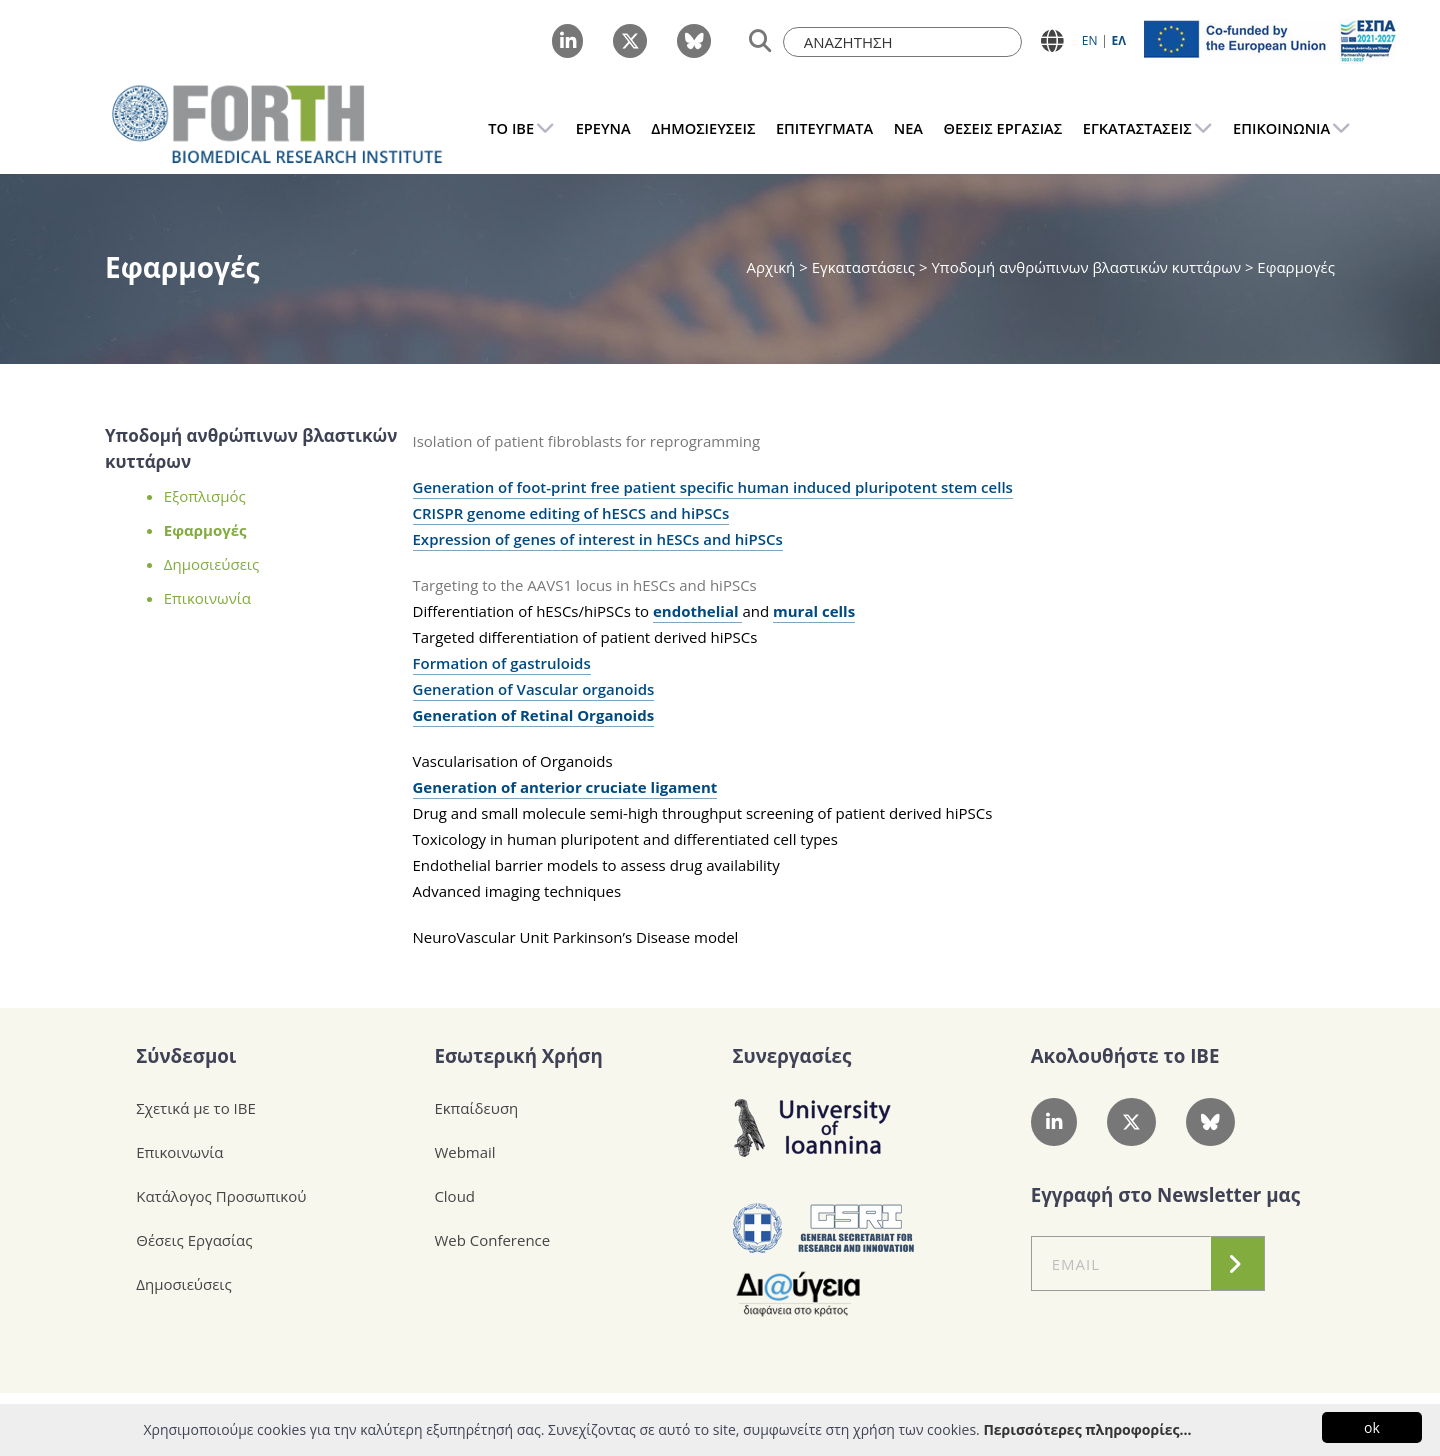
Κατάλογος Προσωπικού (221, 1196)
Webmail (464, 1152)
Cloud (454, 1196)
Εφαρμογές (205, 530)
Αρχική (772, 267)
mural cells (814, 611)
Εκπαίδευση (476, 1108)
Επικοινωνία (207, 598)
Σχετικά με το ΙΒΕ (196, 1108)
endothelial (697, 611)
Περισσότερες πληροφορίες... (1087, 1429)
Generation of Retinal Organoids (534, 715)
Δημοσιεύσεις (211, 564)
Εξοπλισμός (205, 496)
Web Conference (492, 1240)
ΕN (1090, 40)
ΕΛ (1118, 40)
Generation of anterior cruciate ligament (565, 787)
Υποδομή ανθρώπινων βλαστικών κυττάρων (1086, 267)
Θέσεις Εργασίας (194, 1240)
